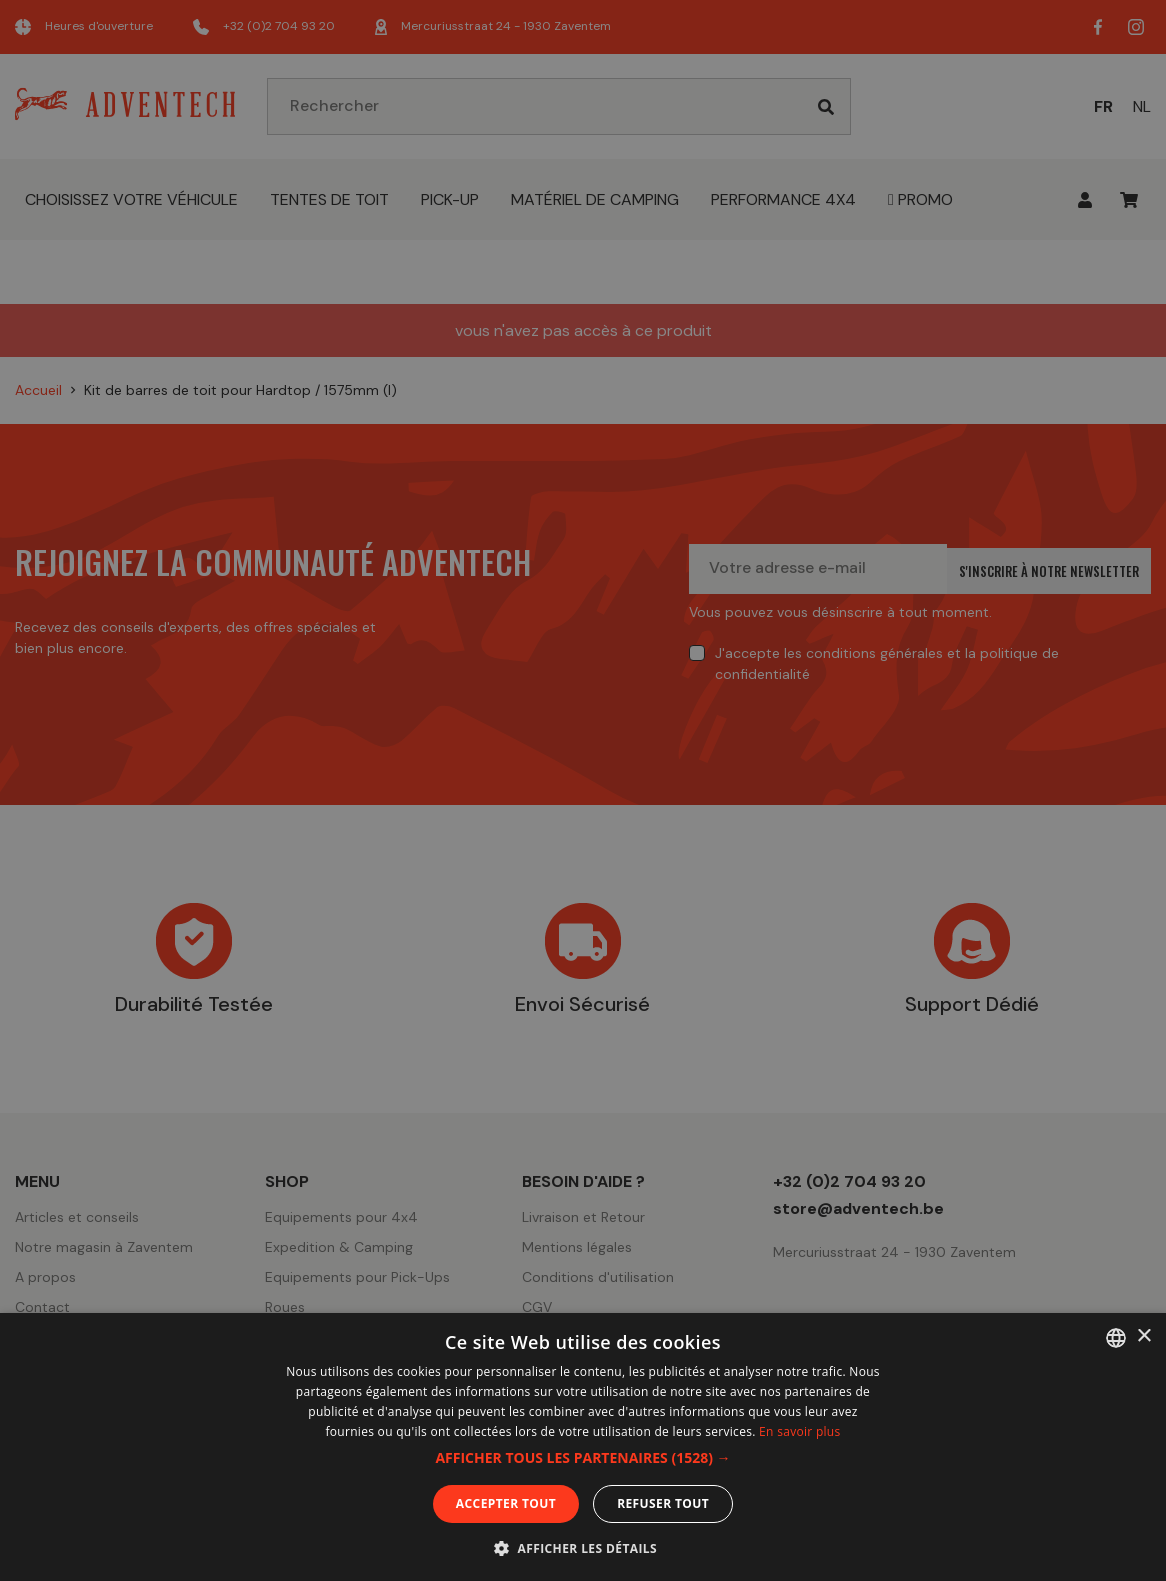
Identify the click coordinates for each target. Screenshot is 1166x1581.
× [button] (1143, 1336)
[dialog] (583, 790)
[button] (582, 1458)
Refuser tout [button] (663, 1503)
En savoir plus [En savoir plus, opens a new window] (799, 1431)
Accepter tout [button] (506, 1503)
